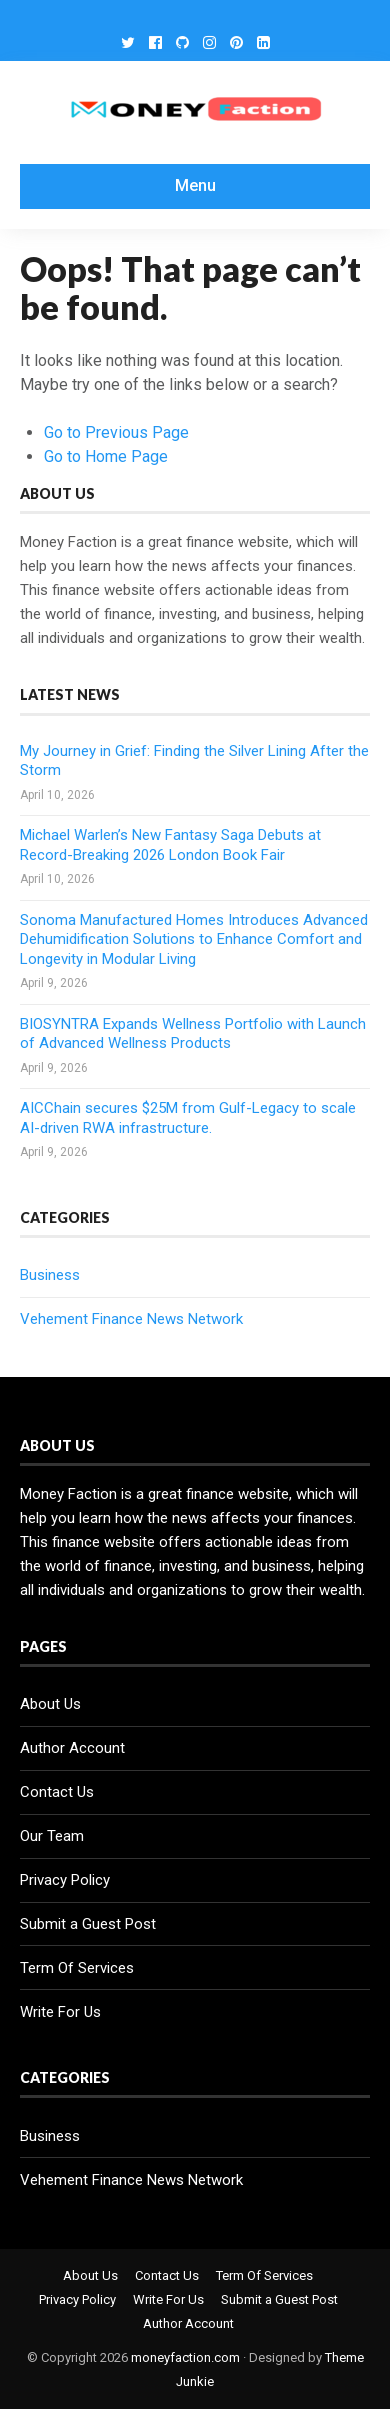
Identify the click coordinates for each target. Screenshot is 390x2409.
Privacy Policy (65, 1880)
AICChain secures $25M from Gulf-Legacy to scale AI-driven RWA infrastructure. (188, 1118)
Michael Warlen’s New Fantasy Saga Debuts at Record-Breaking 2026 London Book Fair (170, 845)
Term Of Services (77, 1968)
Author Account (72, 1748)
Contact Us (57, 1792)
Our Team (52, 1836)
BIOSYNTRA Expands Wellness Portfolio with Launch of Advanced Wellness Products (193, 1034)
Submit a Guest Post (88, 1924)
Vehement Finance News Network (131, 1319)
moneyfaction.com (185, 2357)
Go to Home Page (106, 456)
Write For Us (60, 2012)
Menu (195, 185)
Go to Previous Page (116, 432)
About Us (50, 1704)
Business (50, 1275)
